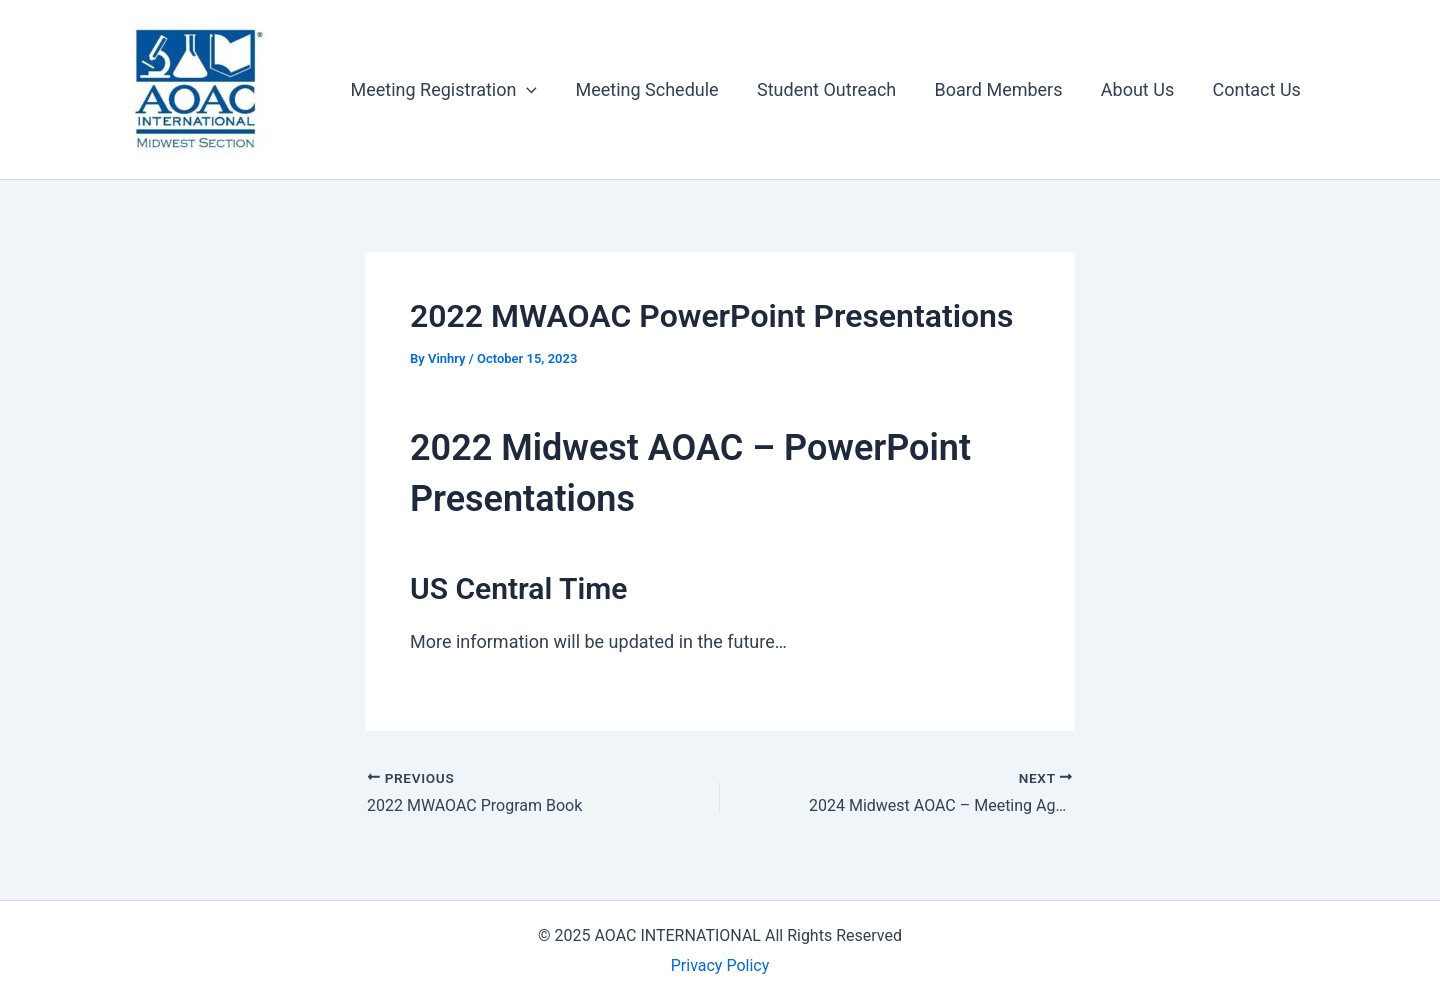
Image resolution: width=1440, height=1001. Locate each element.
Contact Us (1258, 89)
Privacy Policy (720, 965)
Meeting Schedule (657, 89)
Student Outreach (834, 89)
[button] (539, 90)
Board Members (1004, 89)
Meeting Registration (456, 90)
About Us (1140, 89)
